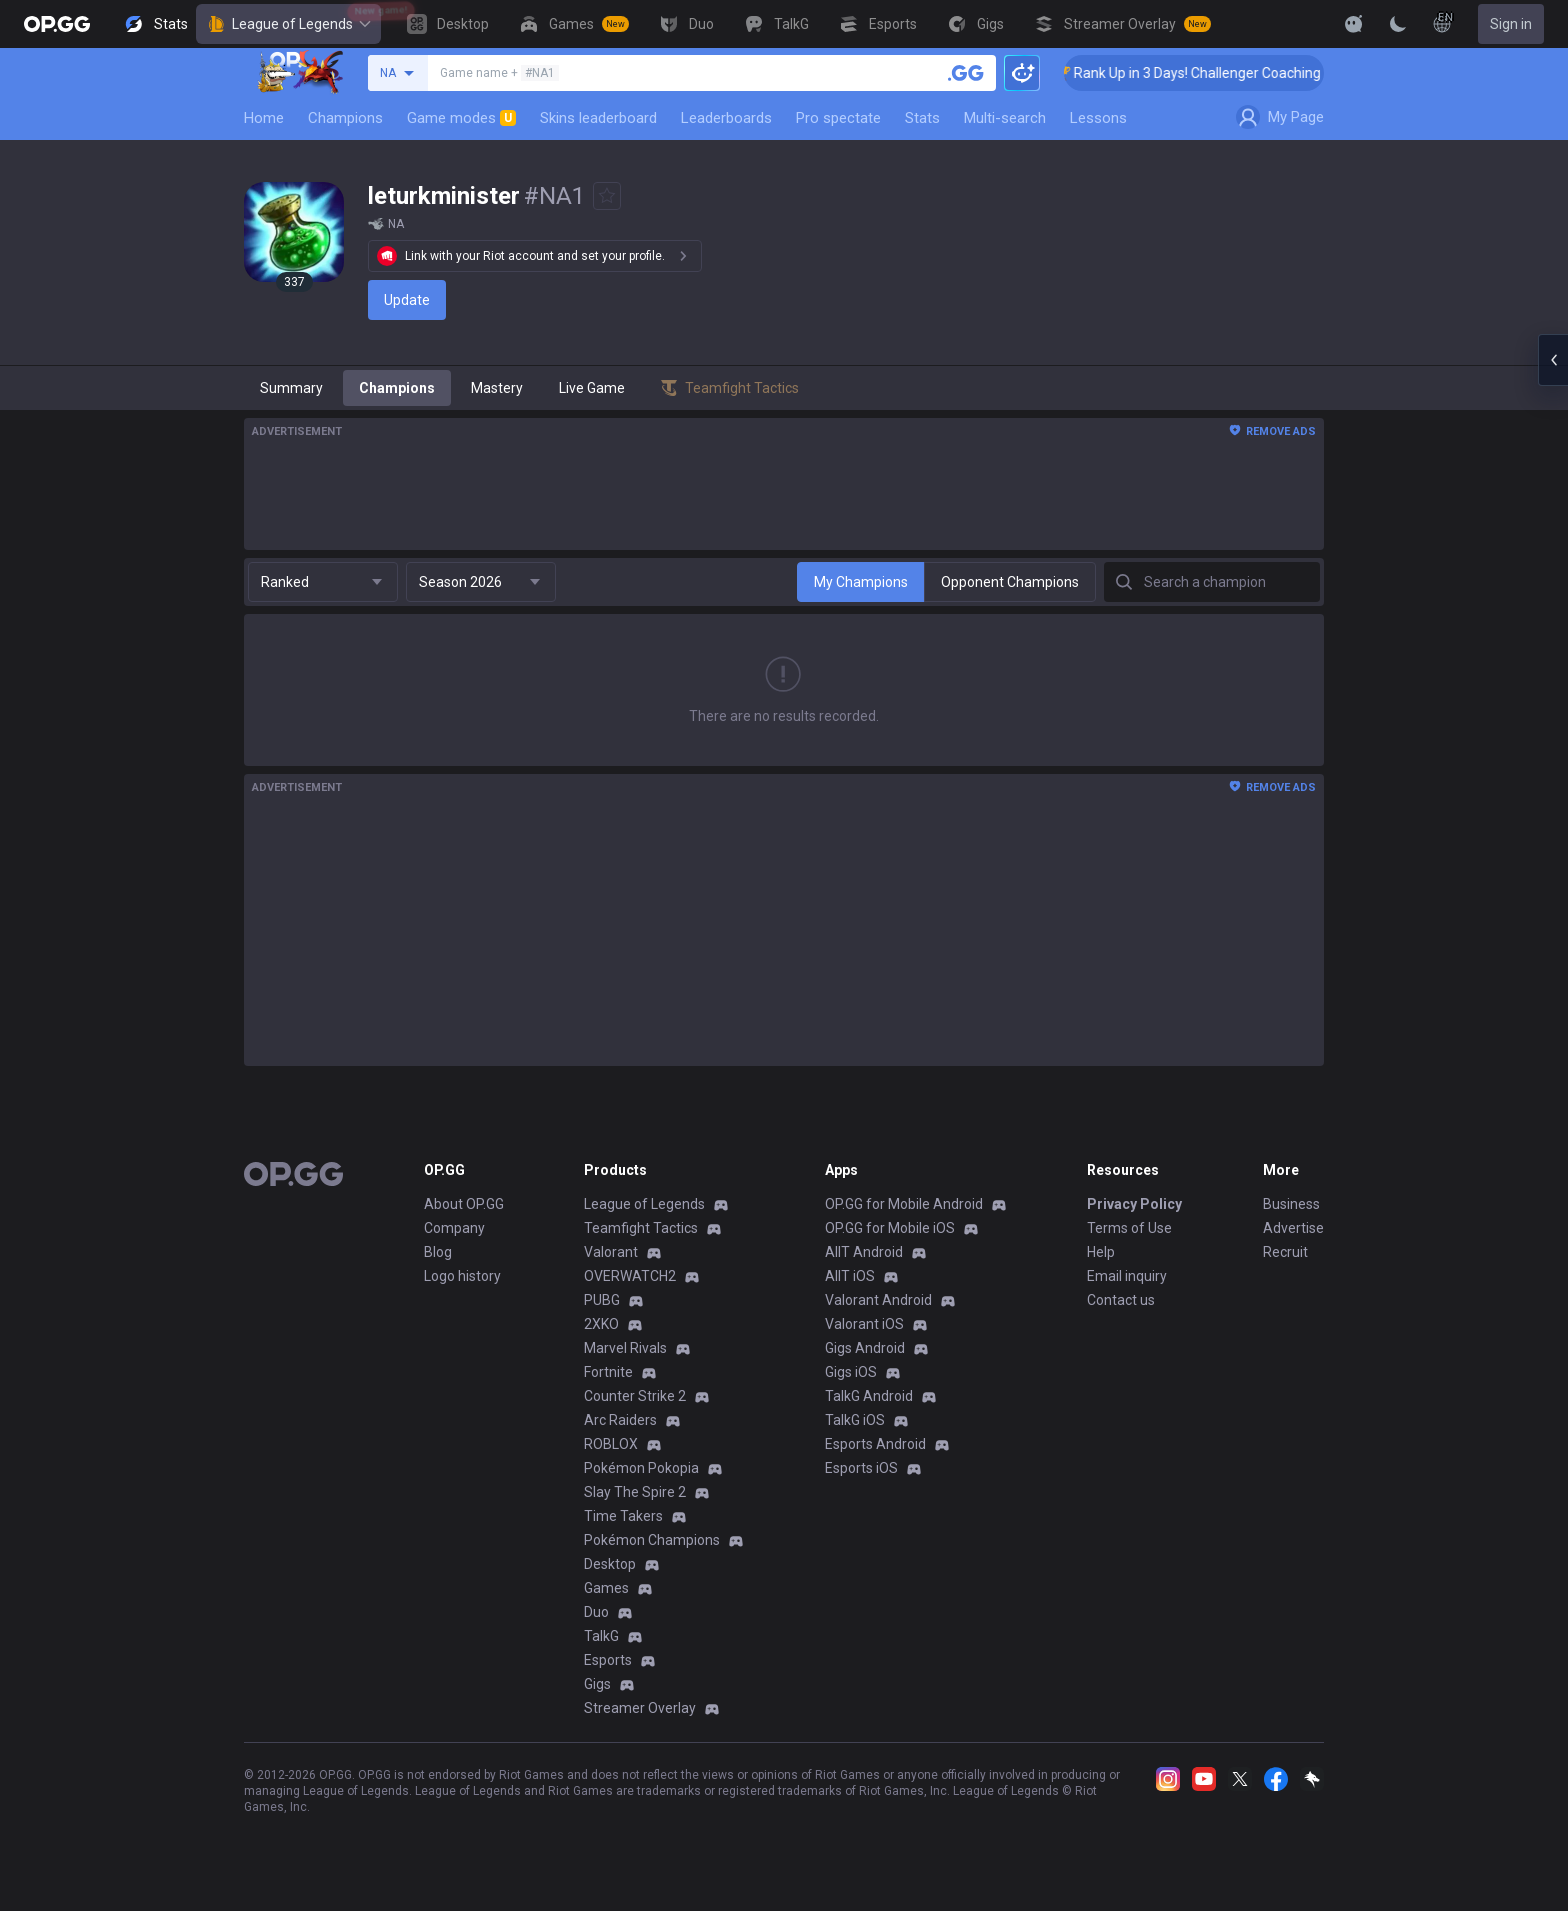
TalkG (601, 1636)
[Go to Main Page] (57, 24)
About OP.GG (464, 1204)
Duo (596, 1612)
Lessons (1098, 118)
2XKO (601, 1324)
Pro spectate (838, 118)
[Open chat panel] (1553, 360)
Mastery (497, 388)
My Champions (861, 582)
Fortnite (608, 1372)
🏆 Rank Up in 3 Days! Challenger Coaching (1215, 73)
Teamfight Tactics (641, 1228)
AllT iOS (850, 1276)
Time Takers (623, 1516)
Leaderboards (726, 118)
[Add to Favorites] (607, 196)
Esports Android (875, 1444)
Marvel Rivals (625, 1348)
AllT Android (864, 1252)
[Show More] (1354, 24)
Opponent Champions (1010, 582)
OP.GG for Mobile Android (904, 1204)
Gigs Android (865, 1348)
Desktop (610, 1564)
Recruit (1285, 1252)
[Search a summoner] (966, 73)
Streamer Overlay (640, 1708)
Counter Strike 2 (635, 1396)
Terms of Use (1129, 1228)
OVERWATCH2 (630, 1276)
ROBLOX (611, 1444)
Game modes (461, 118)
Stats (922, 118)
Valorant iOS (864, 1324)
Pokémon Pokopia (641, 1468)
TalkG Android (869, 1396)
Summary (291, 388)
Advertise (1293, 1228)
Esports (608, 1660)
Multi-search (1005, 118)
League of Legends (288, 24)
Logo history (462, 1276)
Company (454, 1228)
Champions (345, 118)
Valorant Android (878, 1300)
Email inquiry (1127, 1276)
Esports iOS (861, 1468)
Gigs (597, 1684)
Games (606, 1588)
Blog (438, 1252)
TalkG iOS (855, 1420)
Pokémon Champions (652, 1540)
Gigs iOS (851, 1372)
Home (264, 118)
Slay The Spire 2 (635, 1492)
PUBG (602, 1300)
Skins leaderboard (598, 118)
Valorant (611, 1252)
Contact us (1121, 1300)
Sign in (1511, 24)
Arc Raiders (620, 1420)
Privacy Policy (1134, 1204)
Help (1101, 1252)
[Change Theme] (1398, 24)
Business (1291, 1204)
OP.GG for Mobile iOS (890, 1228)
